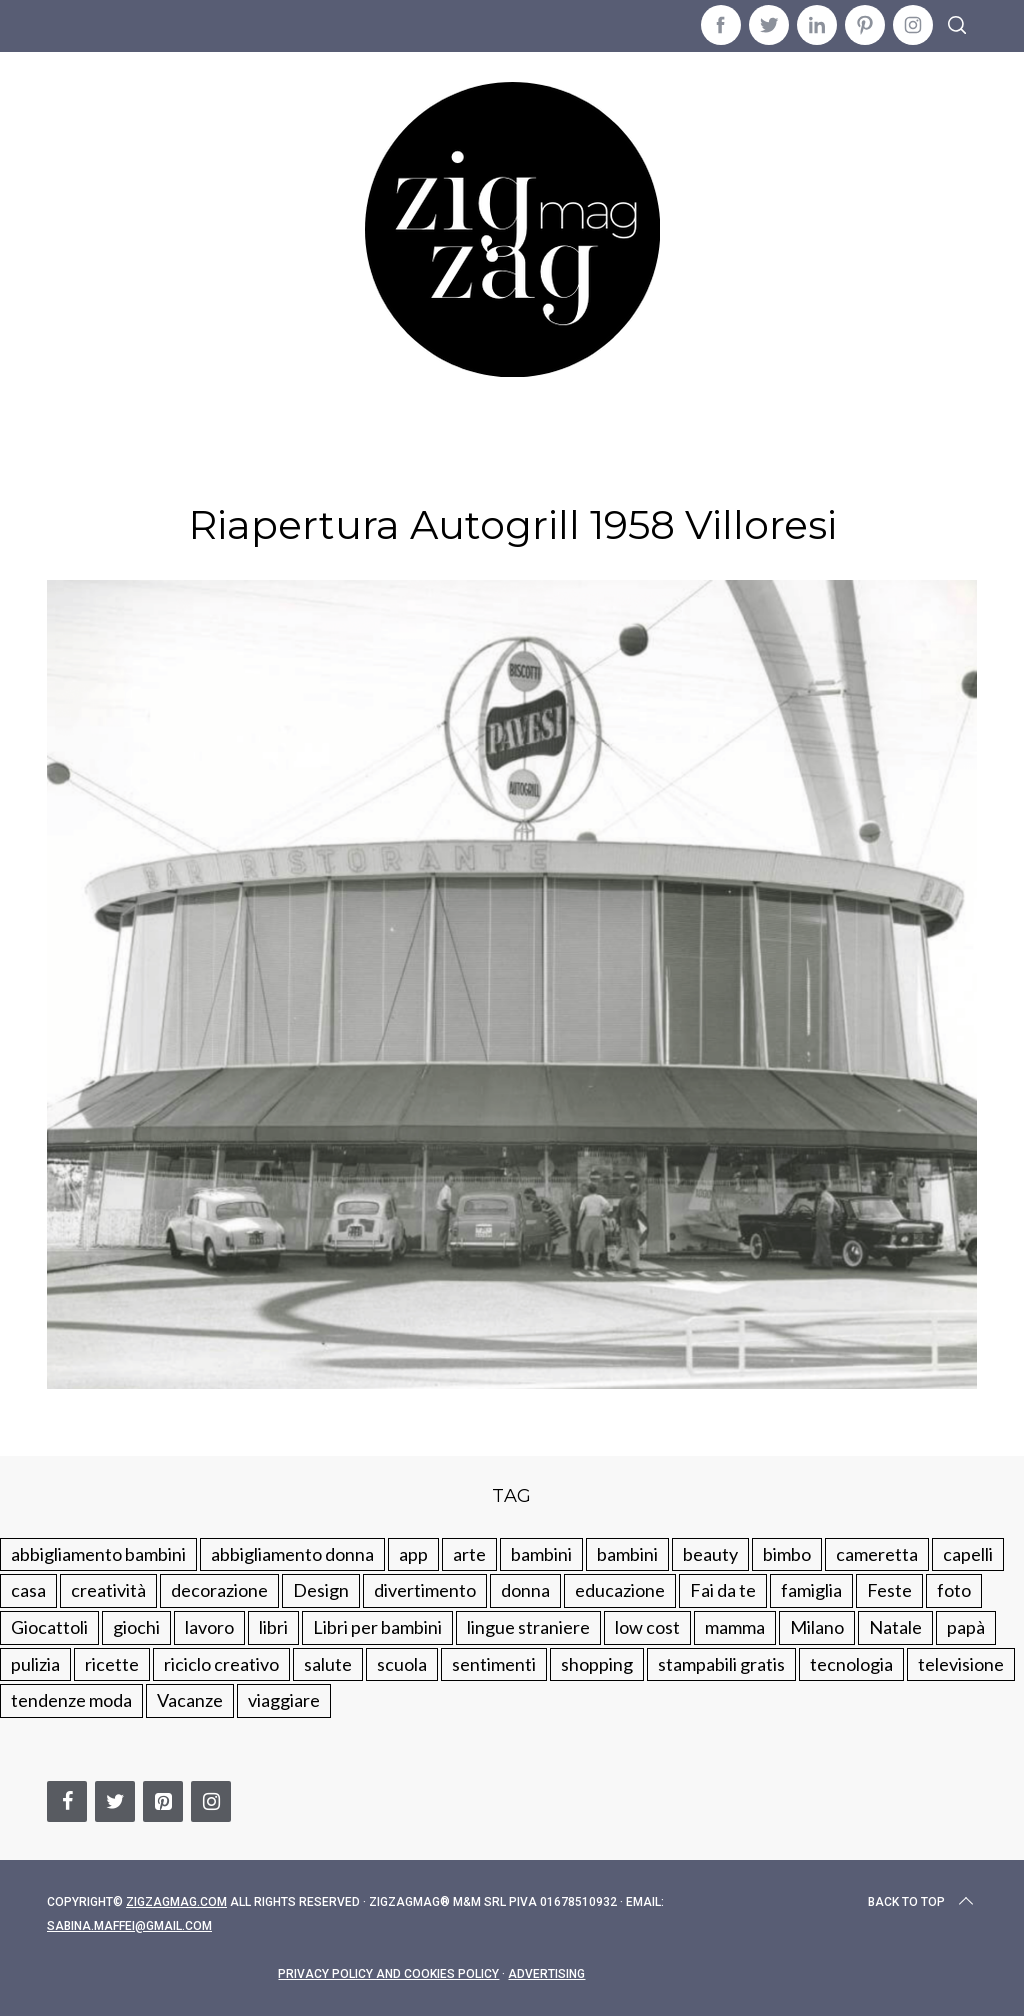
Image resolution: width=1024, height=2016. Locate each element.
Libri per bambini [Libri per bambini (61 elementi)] (377, 1627)
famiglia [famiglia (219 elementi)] (811, 1590)
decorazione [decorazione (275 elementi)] (219, 1590)
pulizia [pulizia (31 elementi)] (35, 1664)
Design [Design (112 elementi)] (321, 1590)
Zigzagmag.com (176, 1902)
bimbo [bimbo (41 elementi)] (787, 1554)
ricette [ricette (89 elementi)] (112, 1664)
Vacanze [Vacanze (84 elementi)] (190, 1700)
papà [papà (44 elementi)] (966, 1627)
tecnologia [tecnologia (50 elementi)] (851, 1664)
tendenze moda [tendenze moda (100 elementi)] (71, 1700)
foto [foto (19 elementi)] (954, 1590)
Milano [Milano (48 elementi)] (817, 1627)
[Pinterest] (163, 1801)
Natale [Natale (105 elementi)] (895, 1627)
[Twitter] (115, 1801)
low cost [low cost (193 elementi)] (647, 1627)
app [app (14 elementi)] (413, 1554)
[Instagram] (211, 1801)
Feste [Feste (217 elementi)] (889, 1590)
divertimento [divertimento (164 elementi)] (425, 1590)
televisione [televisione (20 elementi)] (961, 1664)
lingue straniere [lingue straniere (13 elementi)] (528, 1627)
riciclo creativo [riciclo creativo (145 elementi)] (221, 1664)
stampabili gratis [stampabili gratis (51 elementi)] (721, 1664)
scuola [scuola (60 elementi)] (402, 1664)
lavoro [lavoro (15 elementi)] (209, 1627)
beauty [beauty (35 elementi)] (710, 1554)
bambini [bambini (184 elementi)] (627, 1554)
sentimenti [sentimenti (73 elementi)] (494, 1664)
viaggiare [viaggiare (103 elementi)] (284, 1700)
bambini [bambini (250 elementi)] (541, 1554)
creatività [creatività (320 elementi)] (108, 1590)
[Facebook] (67, 1801)
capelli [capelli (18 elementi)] (968, 1554)
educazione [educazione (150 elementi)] (620, 1590)
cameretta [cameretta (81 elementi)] (877, 1554)
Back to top (922, 1902)
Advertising (546, 1974)
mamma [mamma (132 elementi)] (735, 1627)
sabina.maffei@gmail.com (129, 1926)
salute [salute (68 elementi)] (328, 1664)
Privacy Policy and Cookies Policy (388, 1974)
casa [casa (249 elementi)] (28, 1590)
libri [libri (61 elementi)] (273, 1627)
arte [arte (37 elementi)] (469, 1554)
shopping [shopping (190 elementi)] (597, 1664)
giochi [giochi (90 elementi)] (136, 1627)
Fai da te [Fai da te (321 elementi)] (723, 1590)
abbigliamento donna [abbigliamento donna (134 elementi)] (292, 1554)
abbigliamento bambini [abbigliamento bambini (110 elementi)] (98, 1554)
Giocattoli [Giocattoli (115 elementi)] (49, 1627)
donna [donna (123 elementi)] (525, 1590)
